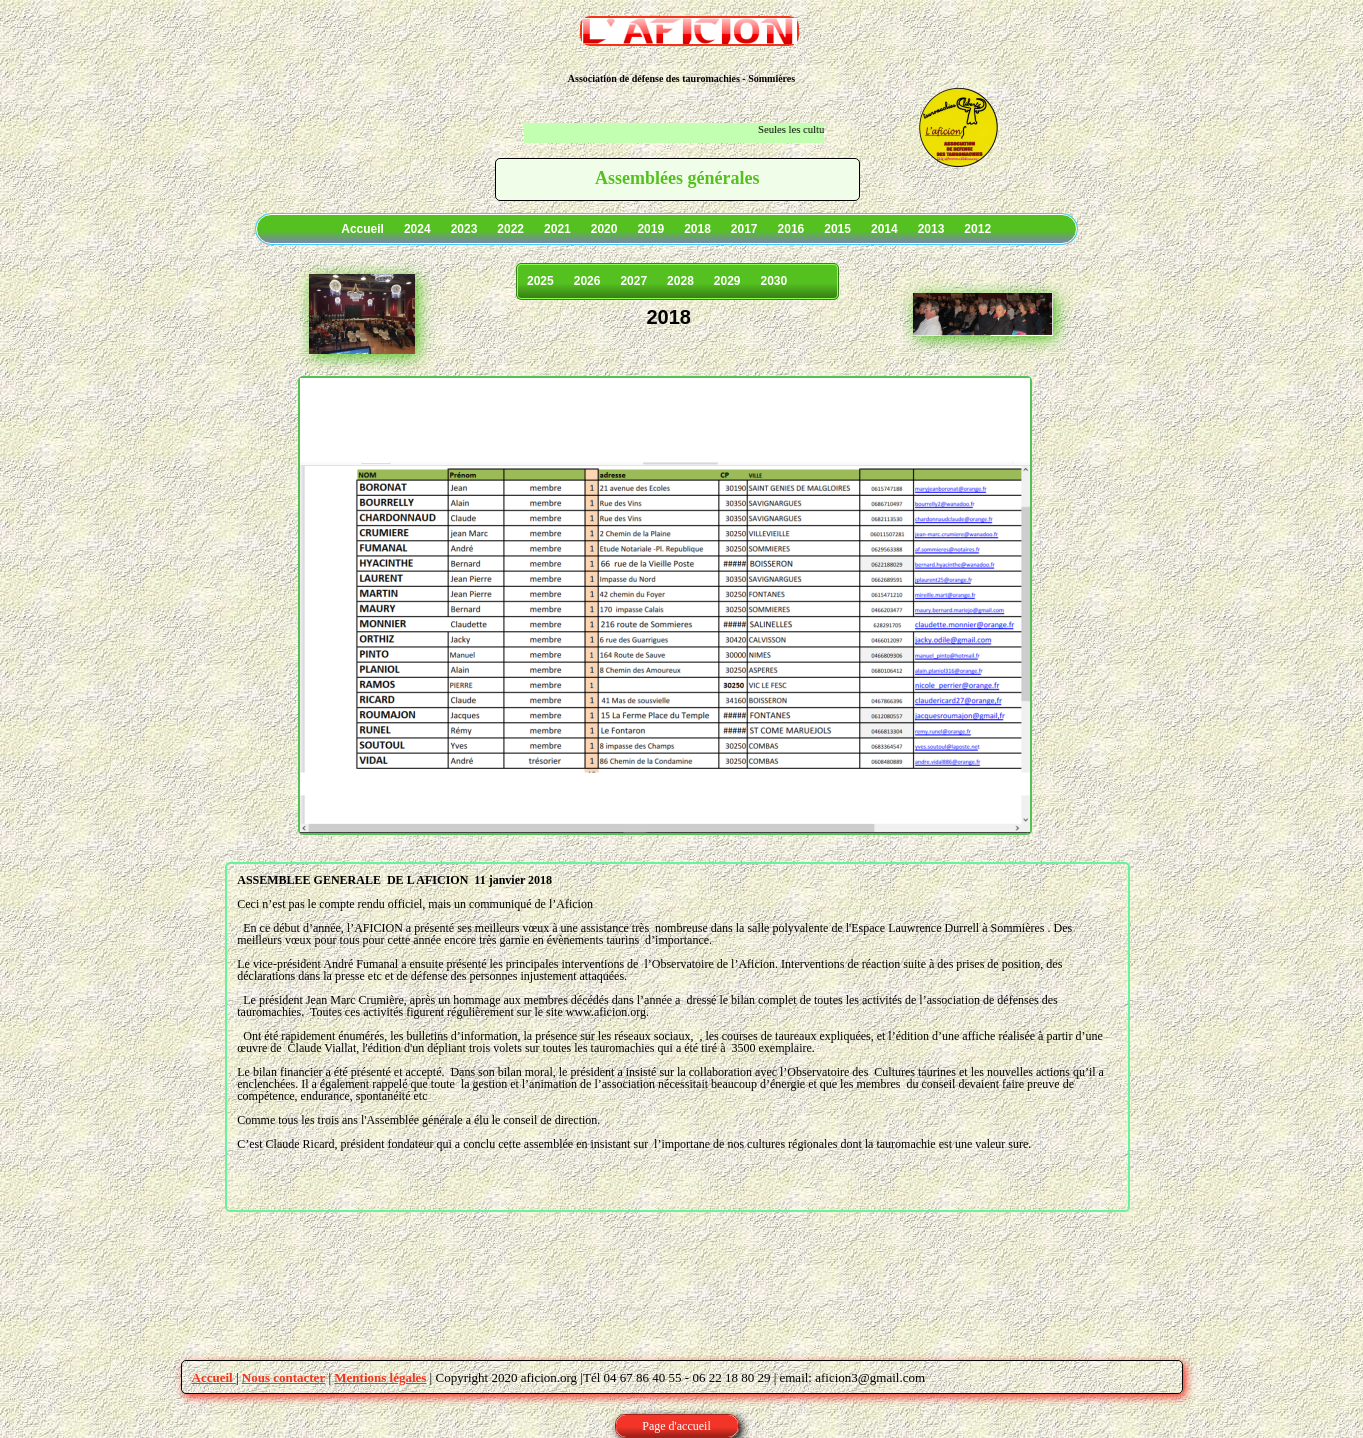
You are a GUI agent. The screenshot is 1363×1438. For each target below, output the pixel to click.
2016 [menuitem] (791, 229)
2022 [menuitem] (510, 229)
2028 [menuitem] (680, 281)
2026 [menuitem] (587, 281)
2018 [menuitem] (697, 229)
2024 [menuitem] (417, 229)
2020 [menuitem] (604, 229)
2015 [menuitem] (837, 229)
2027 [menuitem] (633, 281)
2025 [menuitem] (540, 281)
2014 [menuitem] (884, 229)
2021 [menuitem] (557, 229)
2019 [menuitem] (650, 229)
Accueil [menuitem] (362, 229)
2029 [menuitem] (727, 281)
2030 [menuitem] (774, 281)
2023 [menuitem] (464, 229)
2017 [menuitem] (744, 229)
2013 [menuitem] (931, 229)
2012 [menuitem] (977, 229)
